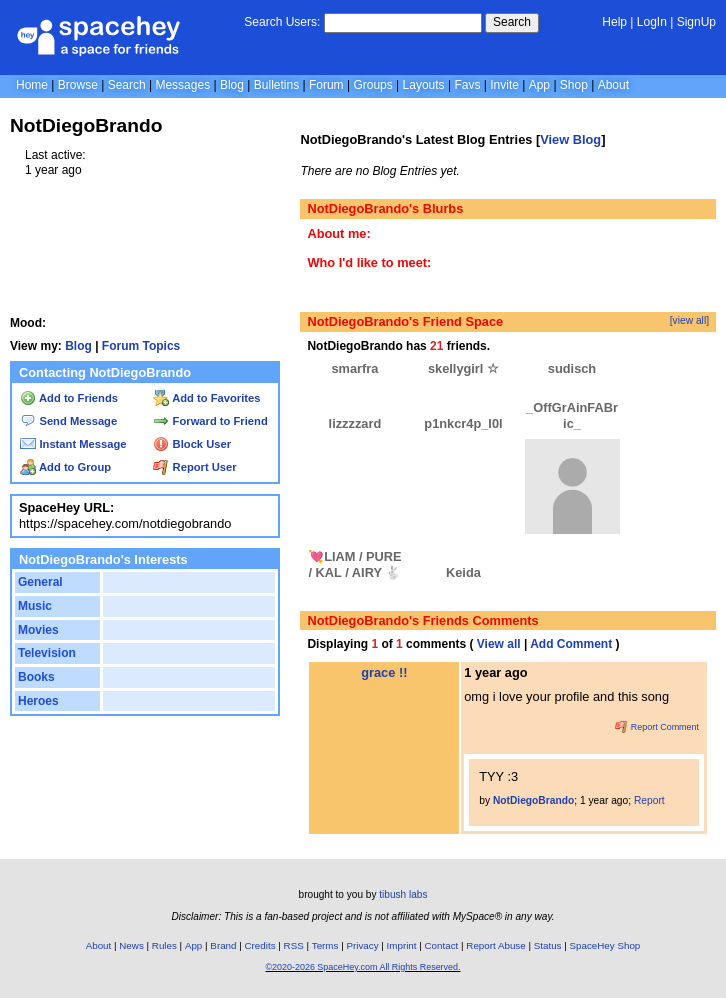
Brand (223, 945)
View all (499, 644)
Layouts (424, 85)
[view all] (689, 320)
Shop (574, 85)
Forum (326, 85)
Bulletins (276, 85)
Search (512, 22)
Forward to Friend (210, 421)
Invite (504, 85)
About (613, 85)
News (131, 945)
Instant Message (73, 444)
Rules (164, 945)
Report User (194, 467)
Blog (232, 85)
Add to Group (65, 467)
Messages (182, 85)
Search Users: (282, 22)
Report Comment (657, 727)
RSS (294, 945)
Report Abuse (495, 945)
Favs (467, 85)
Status (548, 945)
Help (614, 22)
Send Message (68, 421)
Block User (192, 444)
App (539, 85)
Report (649, 800)
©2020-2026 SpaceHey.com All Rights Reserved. (362, 967)
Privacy (362, 945)
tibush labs (403, 894)
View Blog (570, 139)
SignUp (696, 22)
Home (32, 85)
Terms (325, 945)
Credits (260, 945)
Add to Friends (69, 398)
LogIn (652, 22)
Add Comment (571, 644)
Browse (78, 85)
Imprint (402, 945)
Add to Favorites (206, 398)
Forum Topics (141, 346)
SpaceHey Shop (605, 945)
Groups (372, 85)
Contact (442, 945)
